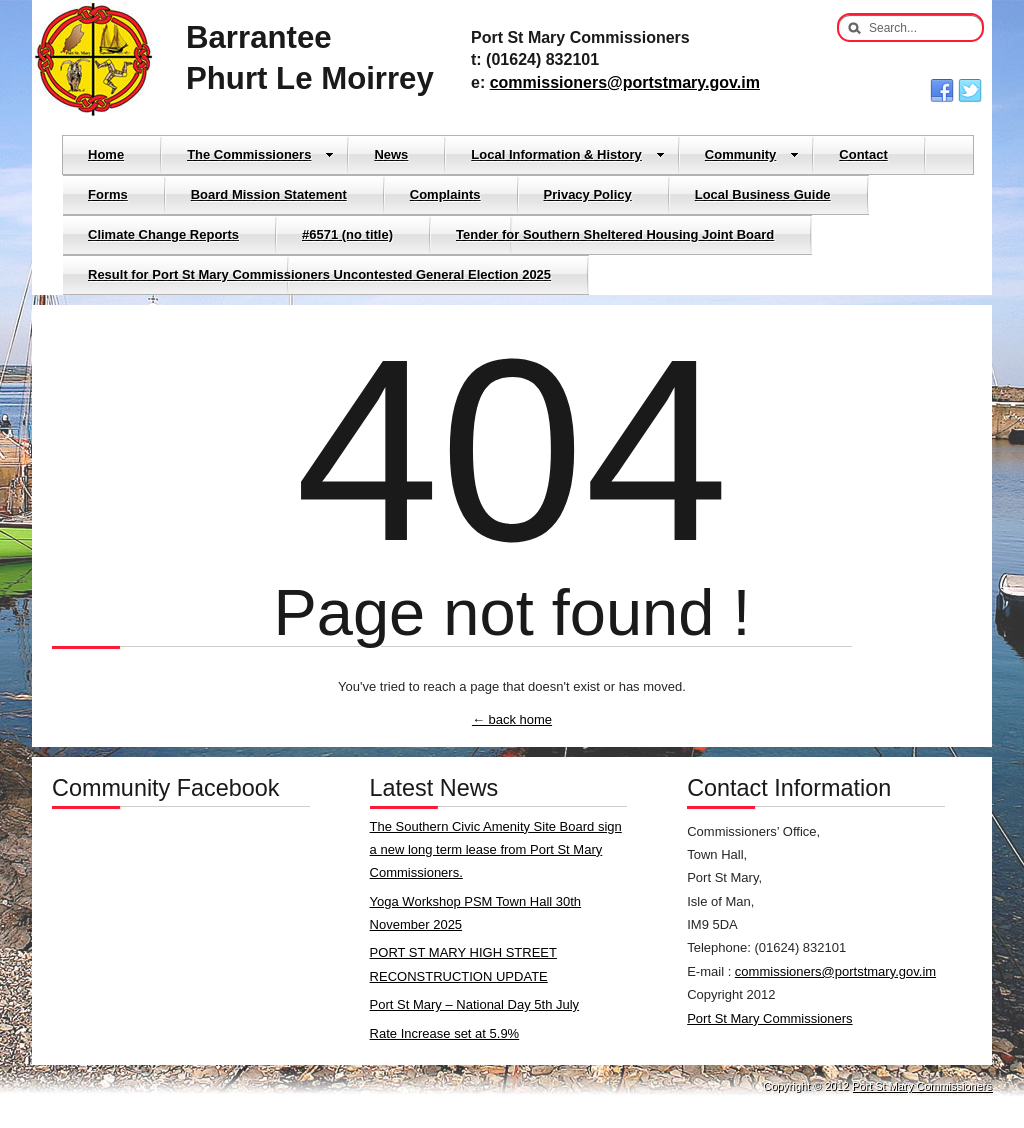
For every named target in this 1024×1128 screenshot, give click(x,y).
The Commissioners (260, 154)
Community (752, 154)
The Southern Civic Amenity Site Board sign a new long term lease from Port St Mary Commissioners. (496, 850)
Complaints (445, 194)
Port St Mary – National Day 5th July (475, 1004)
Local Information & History (567, 154)
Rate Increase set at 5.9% (445, 1033)
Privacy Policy (588, 194)
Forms (108, 194)
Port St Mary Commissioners (769, 1018)
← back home (512, 719)
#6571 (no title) (347, 234)
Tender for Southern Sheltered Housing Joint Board (615, 234)
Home (106, 154)
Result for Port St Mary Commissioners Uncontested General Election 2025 (319, 274)
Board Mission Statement (269, 194)
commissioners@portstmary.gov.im (625, 82)
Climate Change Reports (163, 234)
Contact (863, 154)
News (391, 154)
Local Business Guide (763, 194)
